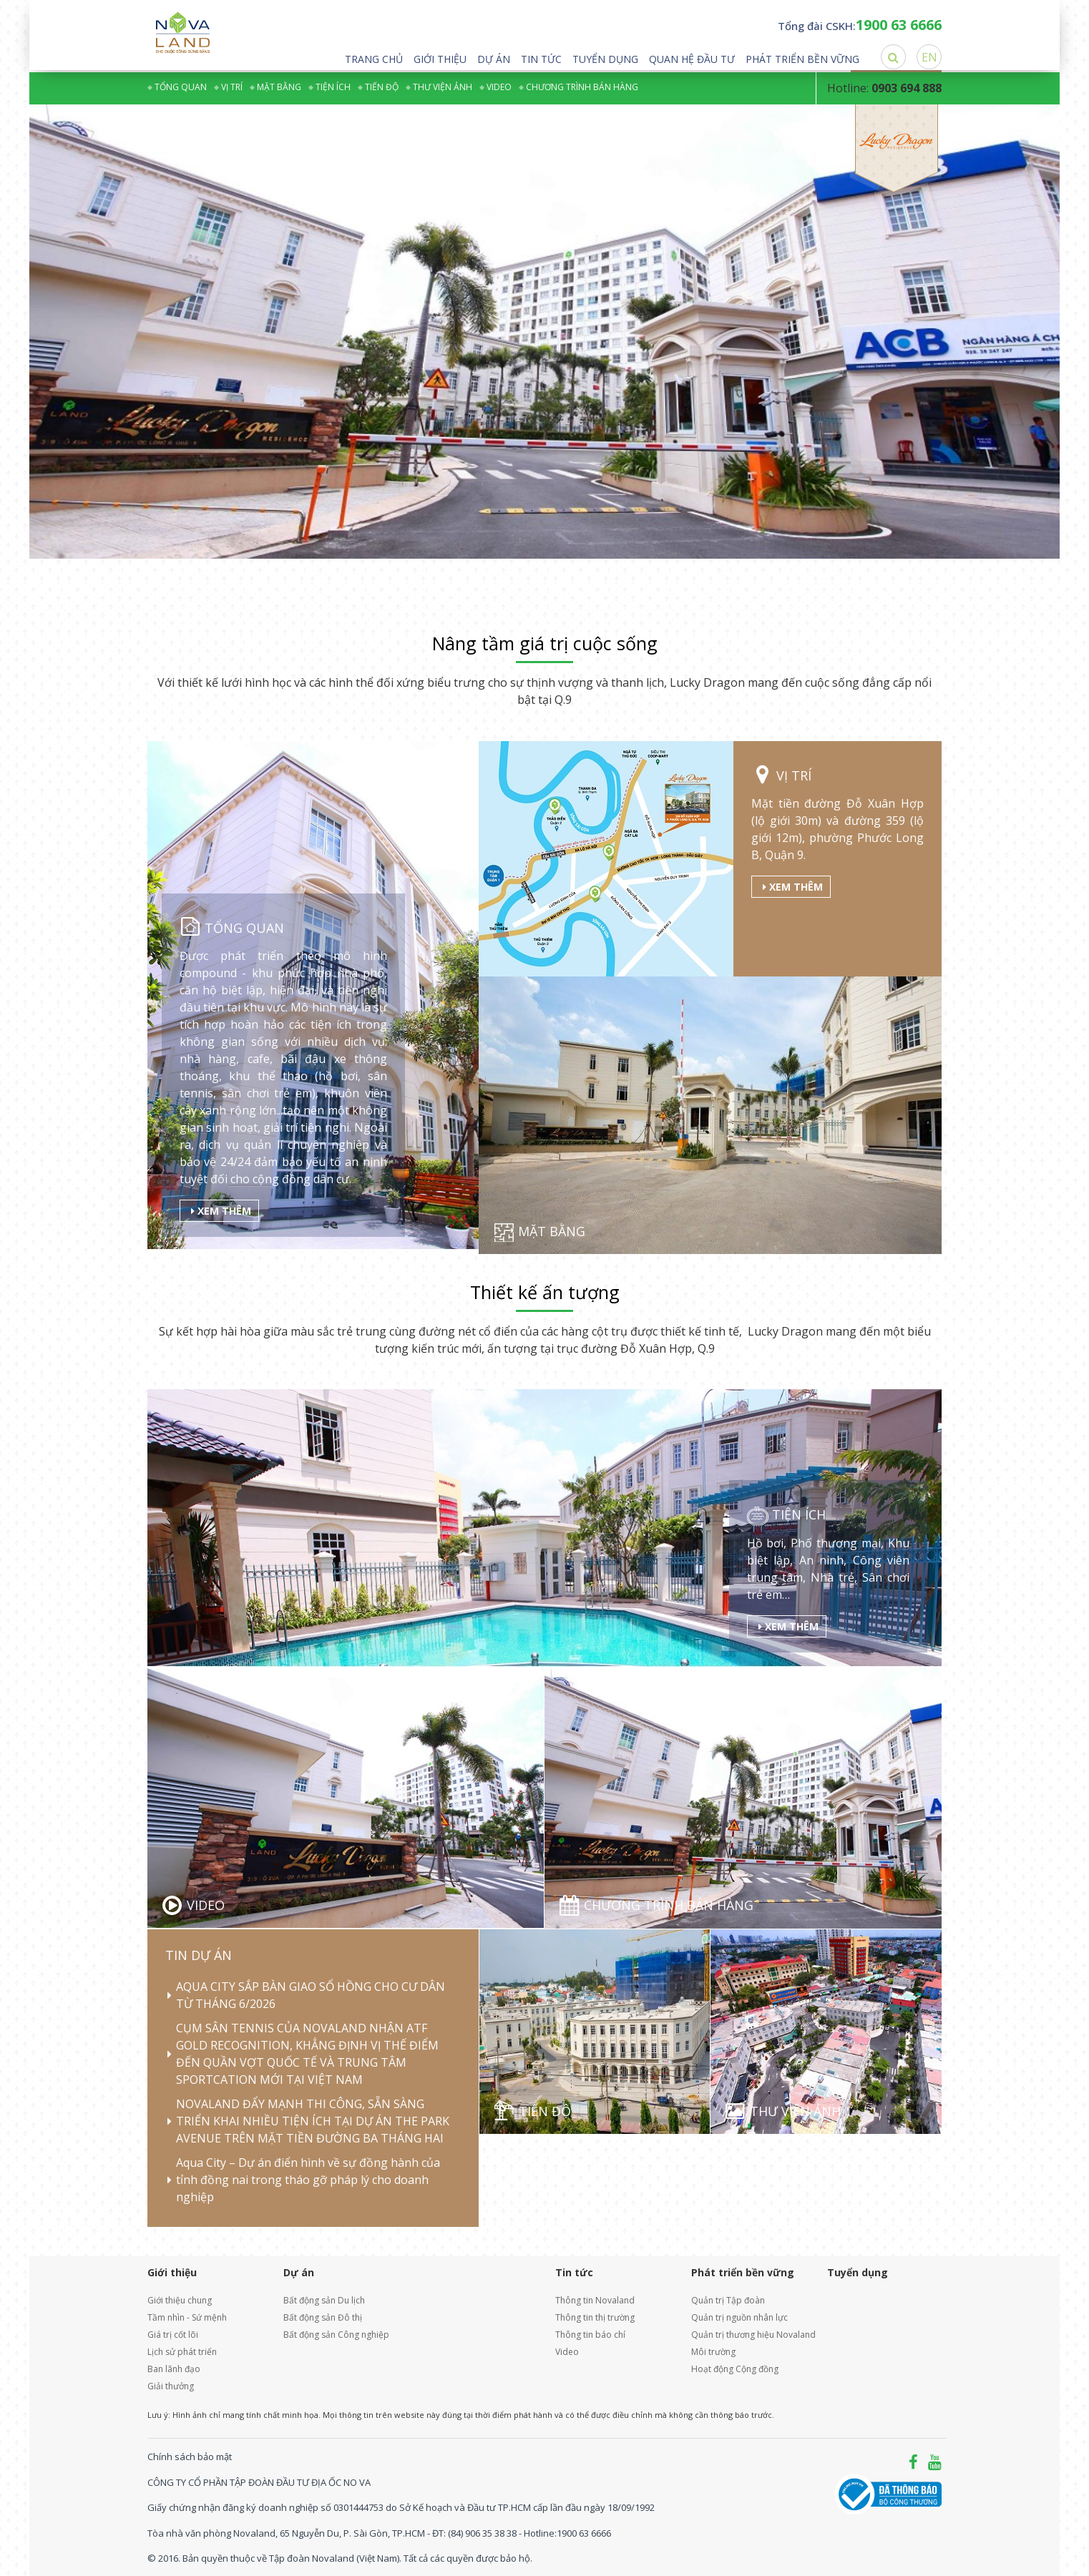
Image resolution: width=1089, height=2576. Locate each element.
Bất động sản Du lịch (324, 2300)
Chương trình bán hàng (582, 87)
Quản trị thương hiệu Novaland (748, 2334)
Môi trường (713, 2352)
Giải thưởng (170, 2386)
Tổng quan (181, 87)
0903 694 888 (906, 88)
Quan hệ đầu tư (692, 59)
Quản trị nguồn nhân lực (739, 2317)
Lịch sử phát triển (182, 2352)
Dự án (493, 59)
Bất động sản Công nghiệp (336, 2334)
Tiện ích (333, 87)
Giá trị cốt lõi (172, 2334)
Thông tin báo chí (590, 2334)
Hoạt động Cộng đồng (734, 2369)
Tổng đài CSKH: (860, 26)
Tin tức (541, 59)
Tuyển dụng (605, 59)
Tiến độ (382, 87)
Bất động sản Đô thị (322, 2317)
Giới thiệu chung (179, 2300)
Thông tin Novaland (595, 2300)
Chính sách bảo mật (189, 2456)
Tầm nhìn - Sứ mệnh (187, 2317)
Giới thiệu (440, 59)
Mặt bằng (279, 87)
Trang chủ (374, 59)
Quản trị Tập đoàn (728, 2300)
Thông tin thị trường (595, 2317)
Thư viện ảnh (442, 87)
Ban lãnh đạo (173, 2369)
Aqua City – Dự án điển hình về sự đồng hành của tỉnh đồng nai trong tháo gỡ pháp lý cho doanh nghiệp (308, 2180)
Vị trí (232, 87)
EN (929, 57)
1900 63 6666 (584, 2532)
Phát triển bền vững (802, 59)
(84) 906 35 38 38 (482, 2532)
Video (499, 87)
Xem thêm (221, 1211)
